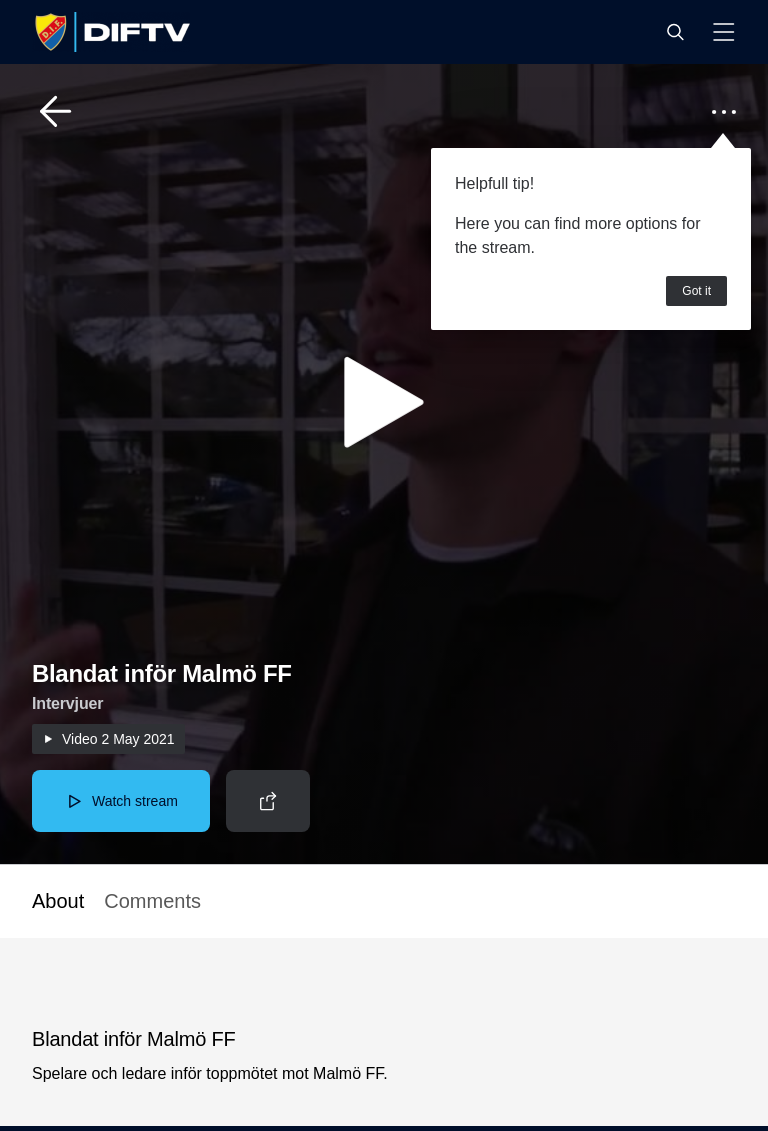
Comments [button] (152, 901)
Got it (696, 291)
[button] (675, 32)
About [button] (58, 901)
